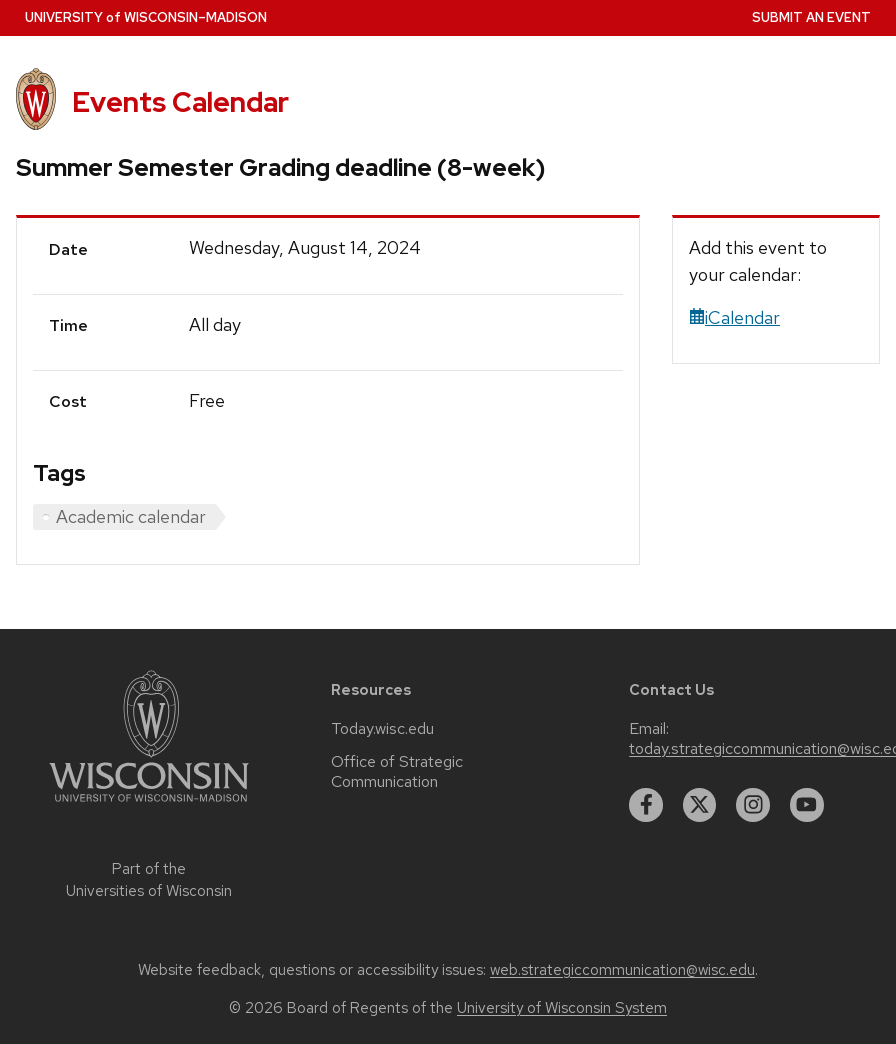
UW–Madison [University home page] (146, 17)
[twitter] (700, 805)
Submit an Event (811, 17)
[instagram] (753, 805)
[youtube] (807, 805)
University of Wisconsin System (562, 1008)
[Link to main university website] (149, 805)
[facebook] (646, 805)
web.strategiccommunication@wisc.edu (622, 970)
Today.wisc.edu (382, 729)
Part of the (149, 880)
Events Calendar (180, 102)
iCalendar (734, 317)
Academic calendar (131, 516)
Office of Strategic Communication (397, 772)
